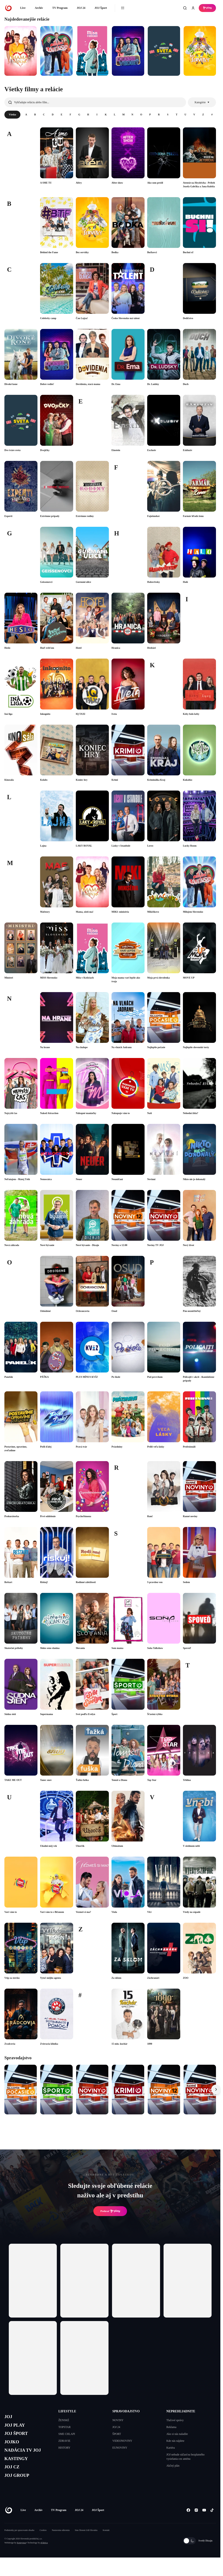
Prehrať (110, 2211)
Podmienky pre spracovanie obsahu (19, 2530)
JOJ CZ (11, 2466)
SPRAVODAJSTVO (126, 2411)
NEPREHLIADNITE (180, 2411)
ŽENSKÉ (63, 2420)
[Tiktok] (212, 2510)
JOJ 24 (81, 7)
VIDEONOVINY (122, 2440)
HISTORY (64, 2447)
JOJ (8, 2416)
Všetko (12, 114)
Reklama (171, 2427)
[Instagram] (196, 2510)
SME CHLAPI (66, 2433)
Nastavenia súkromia (61, 2530)
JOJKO (11, 2441)
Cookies (43, 2530)
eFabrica (44, 2542)
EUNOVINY (119, 2447)
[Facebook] (188, 2510)
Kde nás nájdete (175, 2440)
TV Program (60, 7)
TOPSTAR (64, 2427)
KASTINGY (16, 2458)
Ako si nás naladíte (177, 2433)
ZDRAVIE (64, 2440)
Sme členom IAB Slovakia (86, 2530)
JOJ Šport (100, 7)
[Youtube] (204, 2510)
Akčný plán (172, 2465)
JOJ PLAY (14, 2425)
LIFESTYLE (67, 2411)
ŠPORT (116, 2433)
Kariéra (170, 2447)
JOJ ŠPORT (16, 2433)
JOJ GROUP (16, 2475)
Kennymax (21, 2542)
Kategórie (202, 102)
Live (23, 7)
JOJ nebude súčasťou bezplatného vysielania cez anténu (185, 2456)
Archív (39, 7)
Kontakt (106, 2530)
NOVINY (117, 2420)
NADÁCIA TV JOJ (22, 2450)
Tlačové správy (175, 2420)
